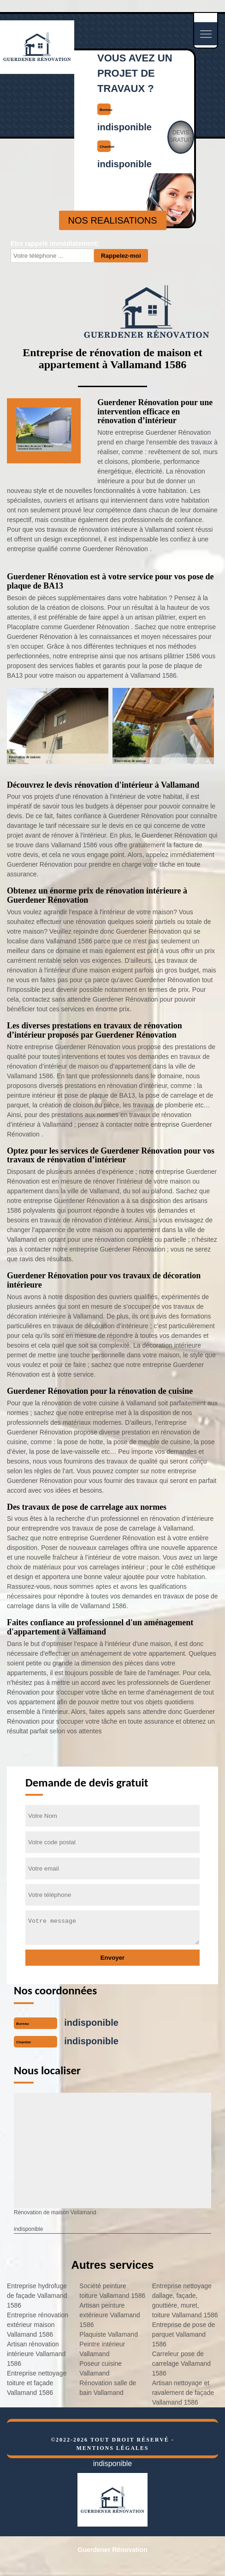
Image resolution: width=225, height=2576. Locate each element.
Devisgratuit (181, 136)
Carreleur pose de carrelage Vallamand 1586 (181, 2363)
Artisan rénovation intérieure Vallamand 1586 (36, 2353)
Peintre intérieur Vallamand (102, 2348)
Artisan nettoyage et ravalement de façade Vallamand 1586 (183, 2392)
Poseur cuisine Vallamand (100, 2368)
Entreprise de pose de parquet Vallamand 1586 (183, 2334)
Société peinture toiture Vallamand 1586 (112, 2290)
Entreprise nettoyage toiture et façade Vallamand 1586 (36, 2382)
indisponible (124, 127)
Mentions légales (112, 2448)
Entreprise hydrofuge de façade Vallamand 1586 (37, 2295)
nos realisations (112, 220)
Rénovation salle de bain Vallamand (107, 2387)
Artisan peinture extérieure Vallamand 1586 (109, 2315)
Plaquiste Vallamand (108, 2334)
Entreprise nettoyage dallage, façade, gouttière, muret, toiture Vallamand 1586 (185, 2300)
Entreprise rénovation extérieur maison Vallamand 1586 (37, 2324)
